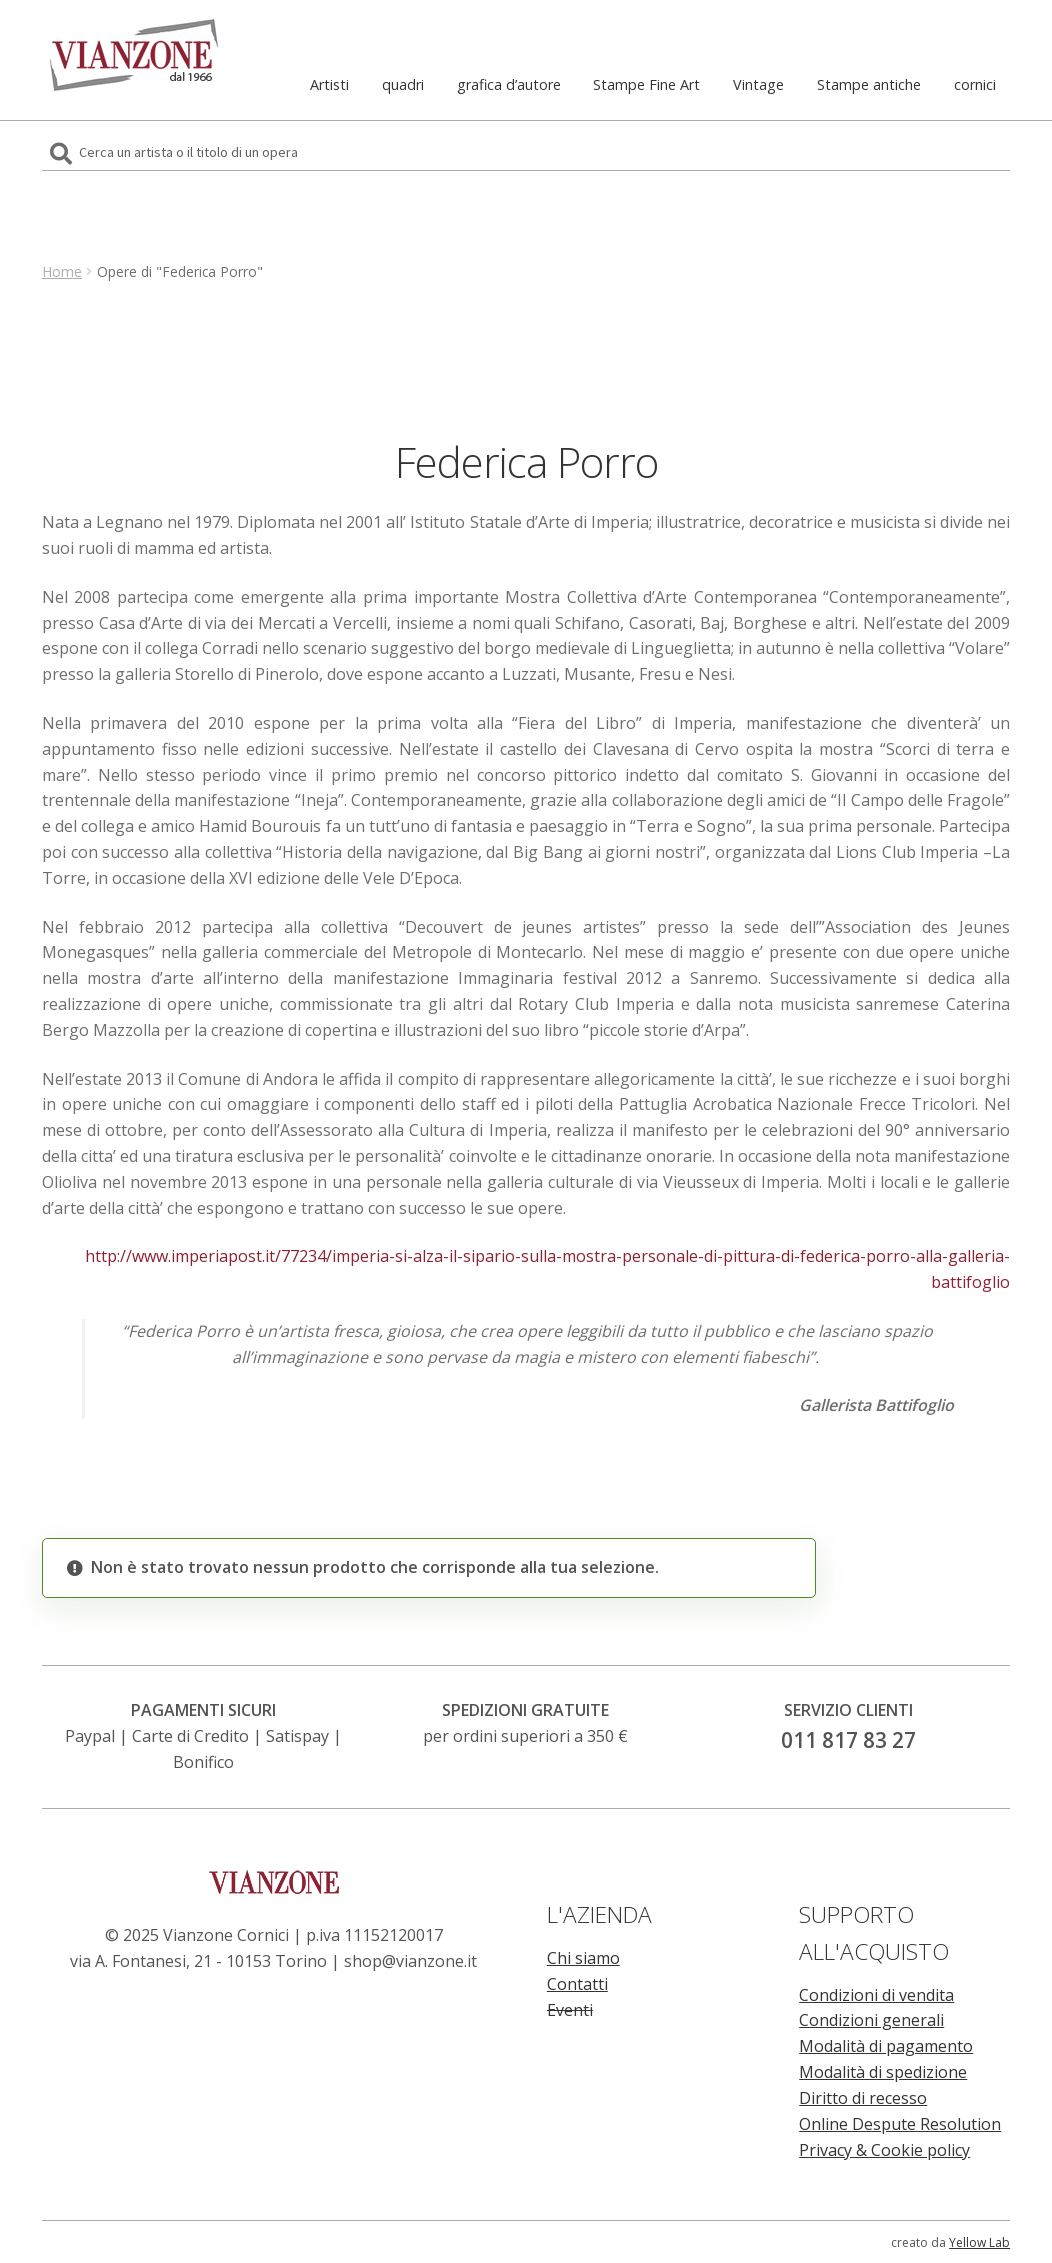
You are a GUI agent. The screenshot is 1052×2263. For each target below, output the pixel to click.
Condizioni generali (871, 2020)
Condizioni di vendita (876, 1995)
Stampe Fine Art (646, 84)
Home (62, 271)
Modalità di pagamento (886, 2046)
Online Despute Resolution (900, 2124)
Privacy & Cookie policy (884, 2150)
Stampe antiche (869, 84)
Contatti (577, 1984)
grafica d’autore (509, 84)
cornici (975, 84)
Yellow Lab (979, 2242)
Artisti (329, 84)
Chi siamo (583, 1958)
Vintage (758, 84)
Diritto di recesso (863, 2098)
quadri (403, 84)
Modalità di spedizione (883, 2072)
